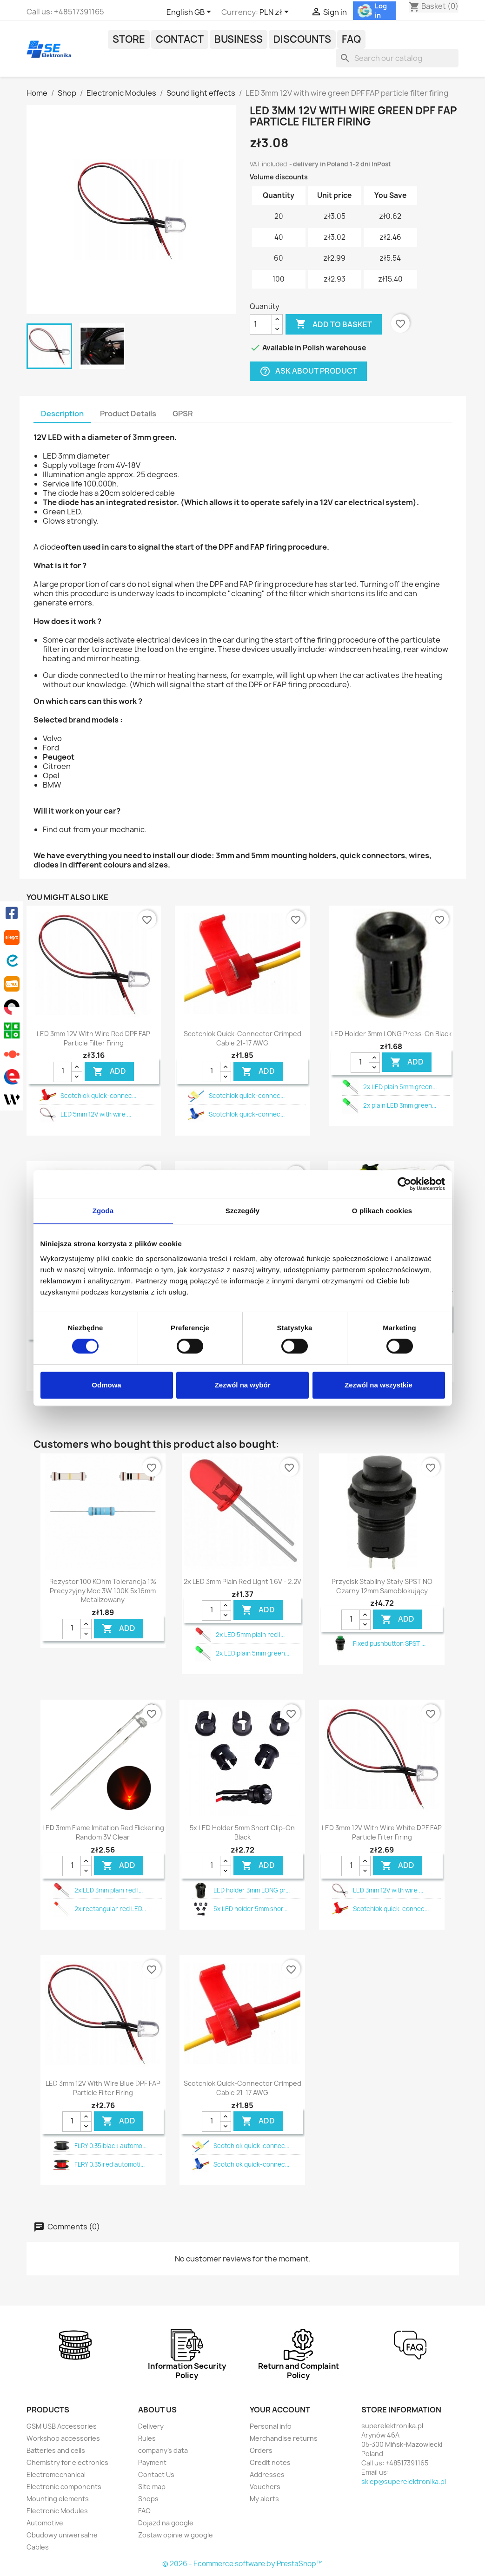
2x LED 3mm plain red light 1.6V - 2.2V (242, 1581)
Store (129, 39)
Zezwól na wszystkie (378, 1385)
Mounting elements (58, 2498)
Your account (280, 2410)
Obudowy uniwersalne (62, 2534)
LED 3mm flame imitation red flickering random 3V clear (103, 1832)
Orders (261, 2450)
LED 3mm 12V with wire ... (388, 1890)
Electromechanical (56, 2474)
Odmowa (106, 1385)
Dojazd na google (165, 2522)
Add (109, 1071)
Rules (147, 2438)
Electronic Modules (57, 2510)
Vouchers (265, 2486)
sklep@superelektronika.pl (403, 2481)
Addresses (267, 2474)
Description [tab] (62, 413)
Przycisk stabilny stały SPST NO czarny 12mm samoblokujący (382, 1586)
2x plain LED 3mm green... (399, 1105)
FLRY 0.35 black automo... (110, 2146)
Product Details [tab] (128, 413)
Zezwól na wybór (242, 1385)
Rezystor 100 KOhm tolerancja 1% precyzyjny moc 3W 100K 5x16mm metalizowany (102, 1590)
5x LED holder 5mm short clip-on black (242, 1832)
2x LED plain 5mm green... (400, 1087)
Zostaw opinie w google (175, 2534)
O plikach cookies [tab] (382, 1211)
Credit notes (270, 2462)
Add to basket (333, 324)
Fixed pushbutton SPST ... (389, 1643)
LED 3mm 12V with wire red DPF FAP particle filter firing (93, 1038)
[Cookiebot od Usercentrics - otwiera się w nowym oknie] (404, 1184)
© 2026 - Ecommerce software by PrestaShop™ (242, 2564)
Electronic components (64, 2486)
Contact (180, 39)
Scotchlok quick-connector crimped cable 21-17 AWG (242, 1038)
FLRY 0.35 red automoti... (109, 2164)
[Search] (397, 58)
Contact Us (156, 2474)
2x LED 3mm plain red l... (108, 1890)
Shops (148, 2498)
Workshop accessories (63, 2438)
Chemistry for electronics (67, 2462)
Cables (38, 2547)
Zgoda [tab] (103, 1211)
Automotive (45, 2522)
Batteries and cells (56, 2450)
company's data (163, 2450)
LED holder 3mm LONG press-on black (391, 1033)
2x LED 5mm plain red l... (250, 1634)
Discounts (302, 39)
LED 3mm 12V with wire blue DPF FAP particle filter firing (103, 2088)
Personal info (271, 2426)
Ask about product (308, 371)
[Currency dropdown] (275, 12)
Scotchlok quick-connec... (98, 1095)
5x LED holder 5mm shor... (250, 1909)
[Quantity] (261, 324)
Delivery (151, 2426)
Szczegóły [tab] (242, 1211)
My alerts (264, 2498)
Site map (152, 2486)
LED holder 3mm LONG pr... (251, 1890)
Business (238, 39)
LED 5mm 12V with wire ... (95, 1114)
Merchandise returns (284, 2438)
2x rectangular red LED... (110, 1909)
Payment (152, 2462)
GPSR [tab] (183, 413)
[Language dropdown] (190, 12)
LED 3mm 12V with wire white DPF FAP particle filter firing (382, 1832)
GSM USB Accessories (62, 2426)
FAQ (351, 39)
